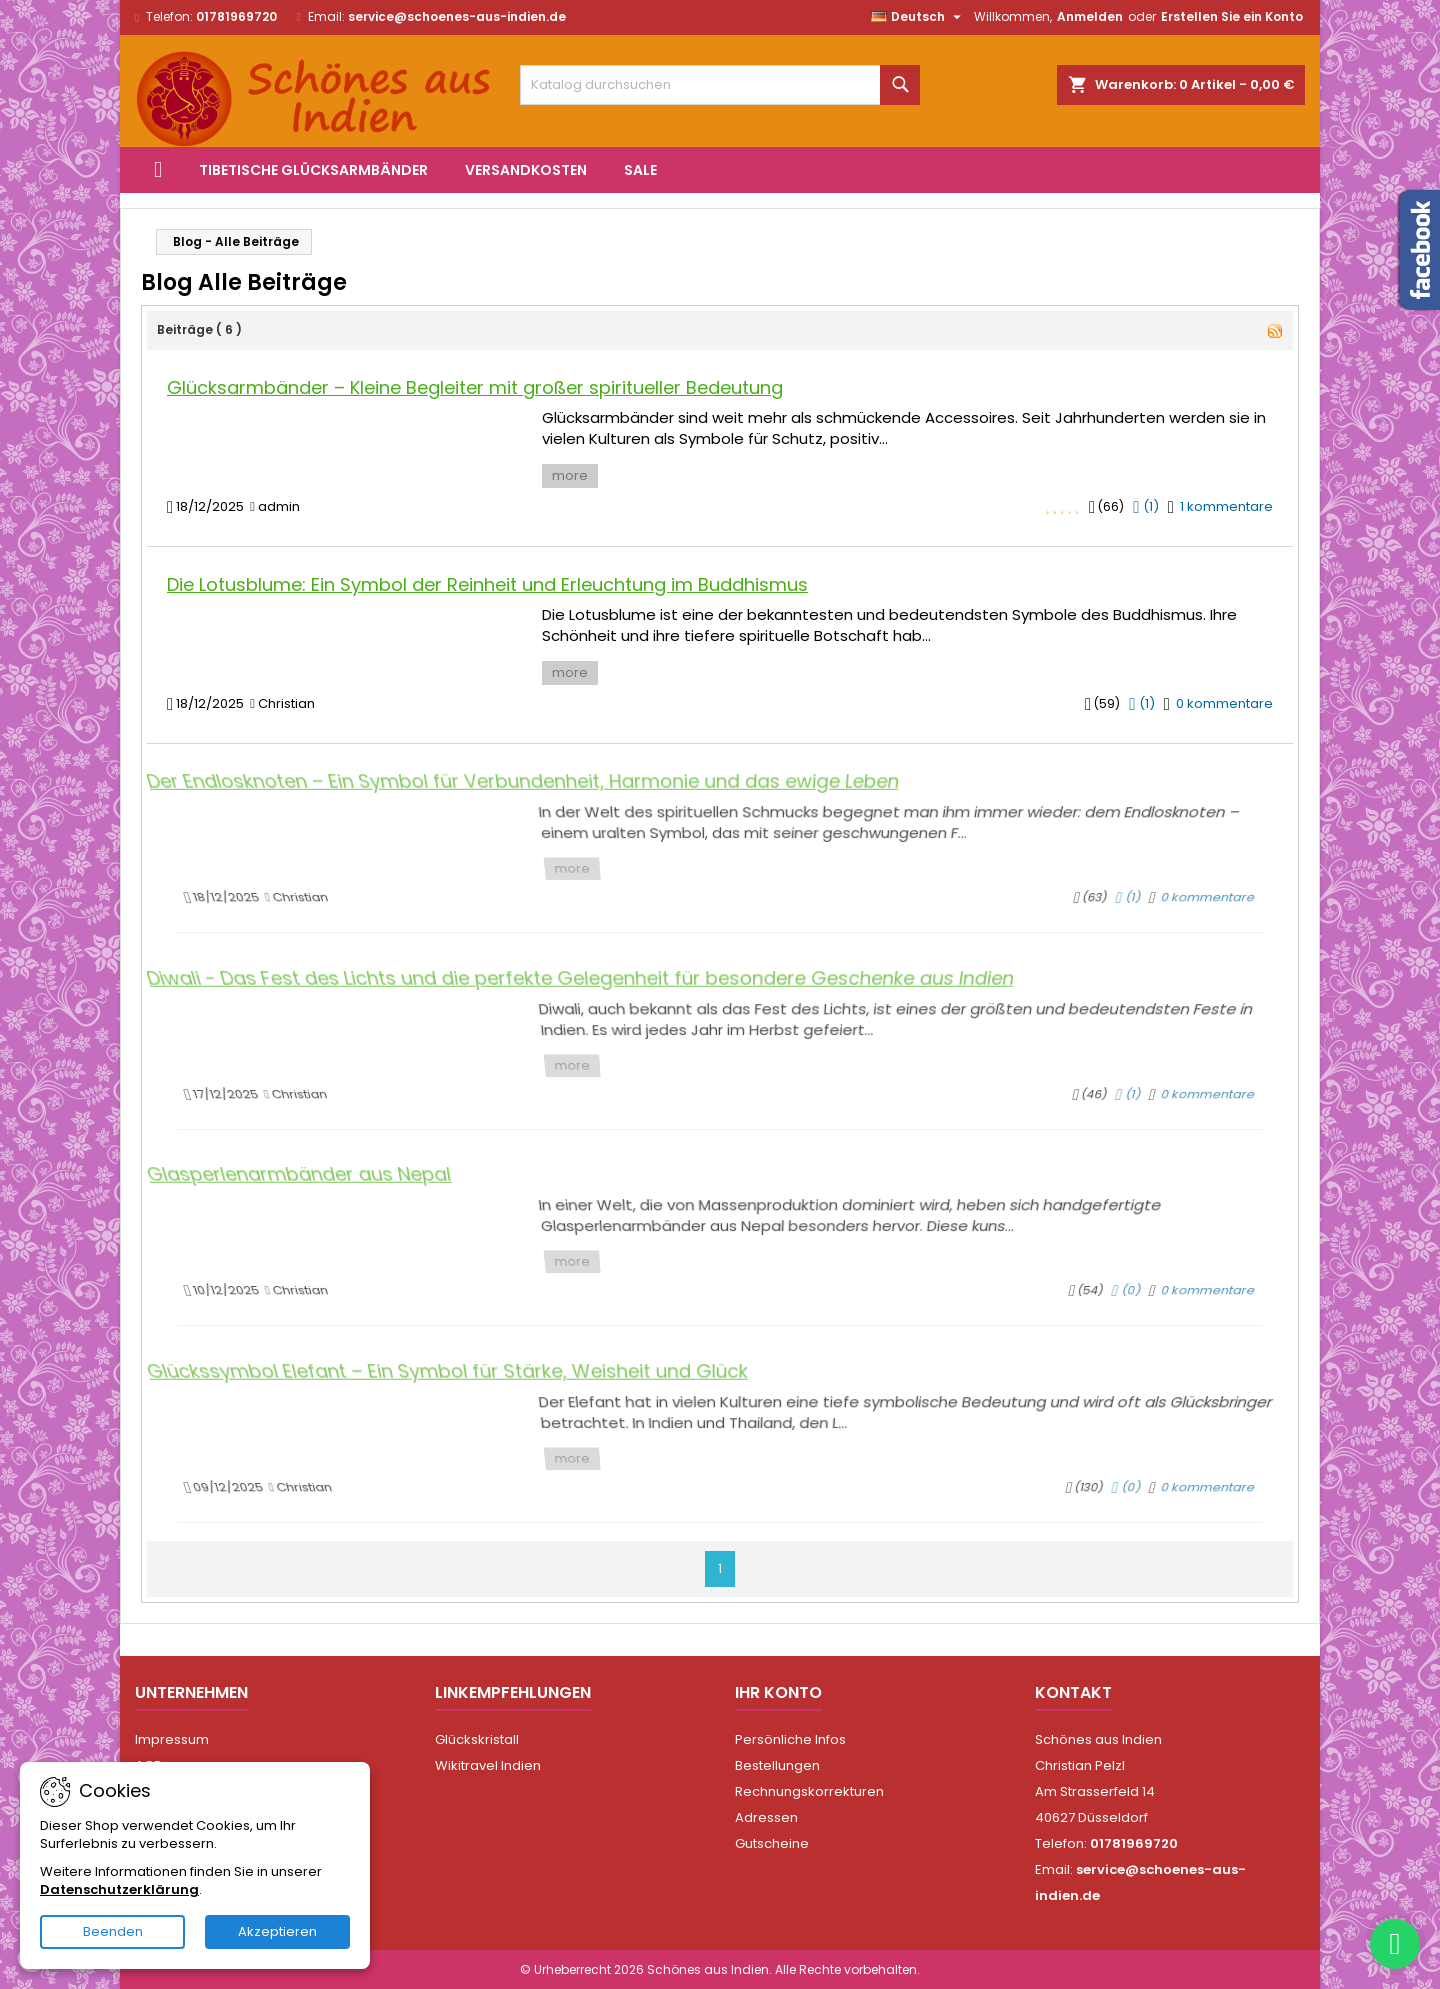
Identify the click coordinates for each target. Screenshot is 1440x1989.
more (570, 475)
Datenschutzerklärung (119, 1889)
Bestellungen (777, 1765)
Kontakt (1073, 1692)
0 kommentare (1224, 703)
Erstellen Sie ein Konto (1232, 16)
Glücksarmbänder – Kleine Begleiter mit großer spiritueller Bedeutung (475, 387)
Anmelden (1090, 16)
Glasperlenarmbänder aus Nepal (346, 1193)
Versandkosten (526, 170)
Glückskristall (477, 1739)
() (1145, 506)
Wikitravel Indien (488, 1765)
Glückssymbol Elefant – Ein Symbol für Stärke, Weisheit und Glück (475, 1390)
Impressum (172, 1739)
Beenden (113, 1931)
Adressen (766, 1817)
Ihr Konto (778, 1692)
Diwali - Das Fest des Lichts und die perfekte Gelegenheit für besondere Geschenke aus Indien (594, 996)
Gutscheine (772, 1843)
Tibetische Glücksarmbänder (313, 170)
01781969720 (236, 16)
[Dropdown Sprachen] (918, 17)
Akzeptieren (277, 1931)
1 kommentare (1226, 506)
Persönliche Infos (790, 1739)
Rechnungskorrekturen (809, 1791)
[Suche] (720, 85)
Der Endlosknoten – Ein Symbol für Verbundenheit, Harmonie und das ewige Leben (543, 799)
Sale (640, 170)
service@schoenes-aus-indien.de (457, 16)
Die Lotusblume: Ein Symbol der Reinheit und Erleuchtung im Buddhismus (487, 584)
